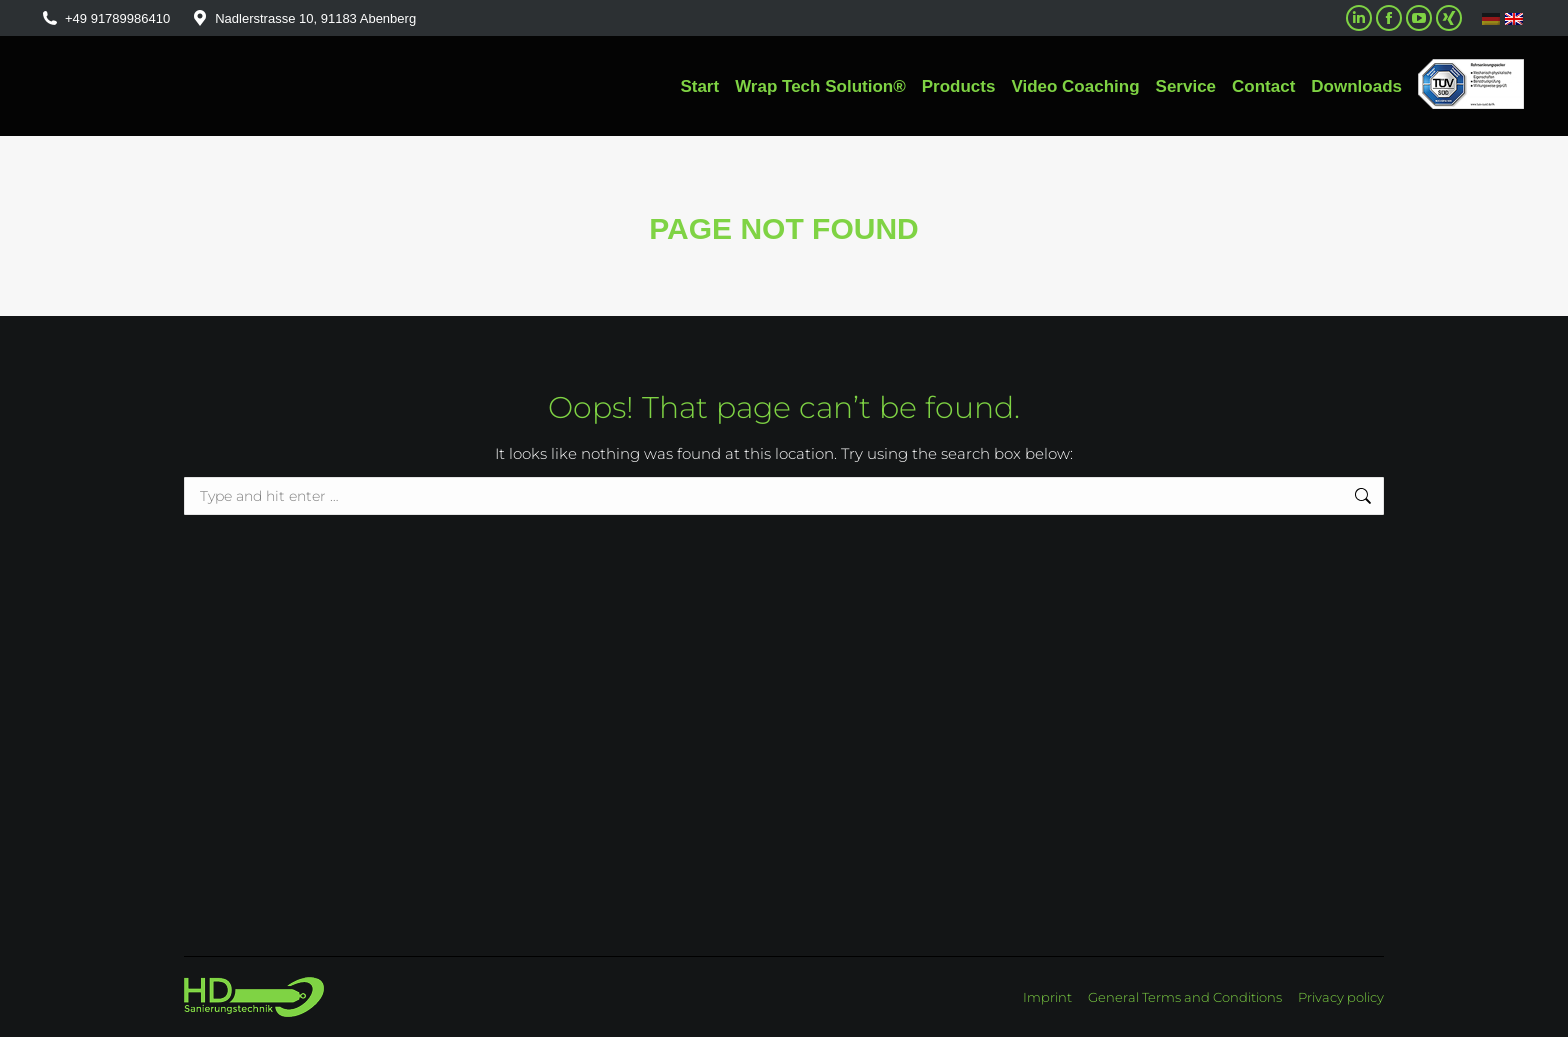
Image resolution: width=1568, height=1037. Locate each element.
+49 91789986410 (105, 18)
